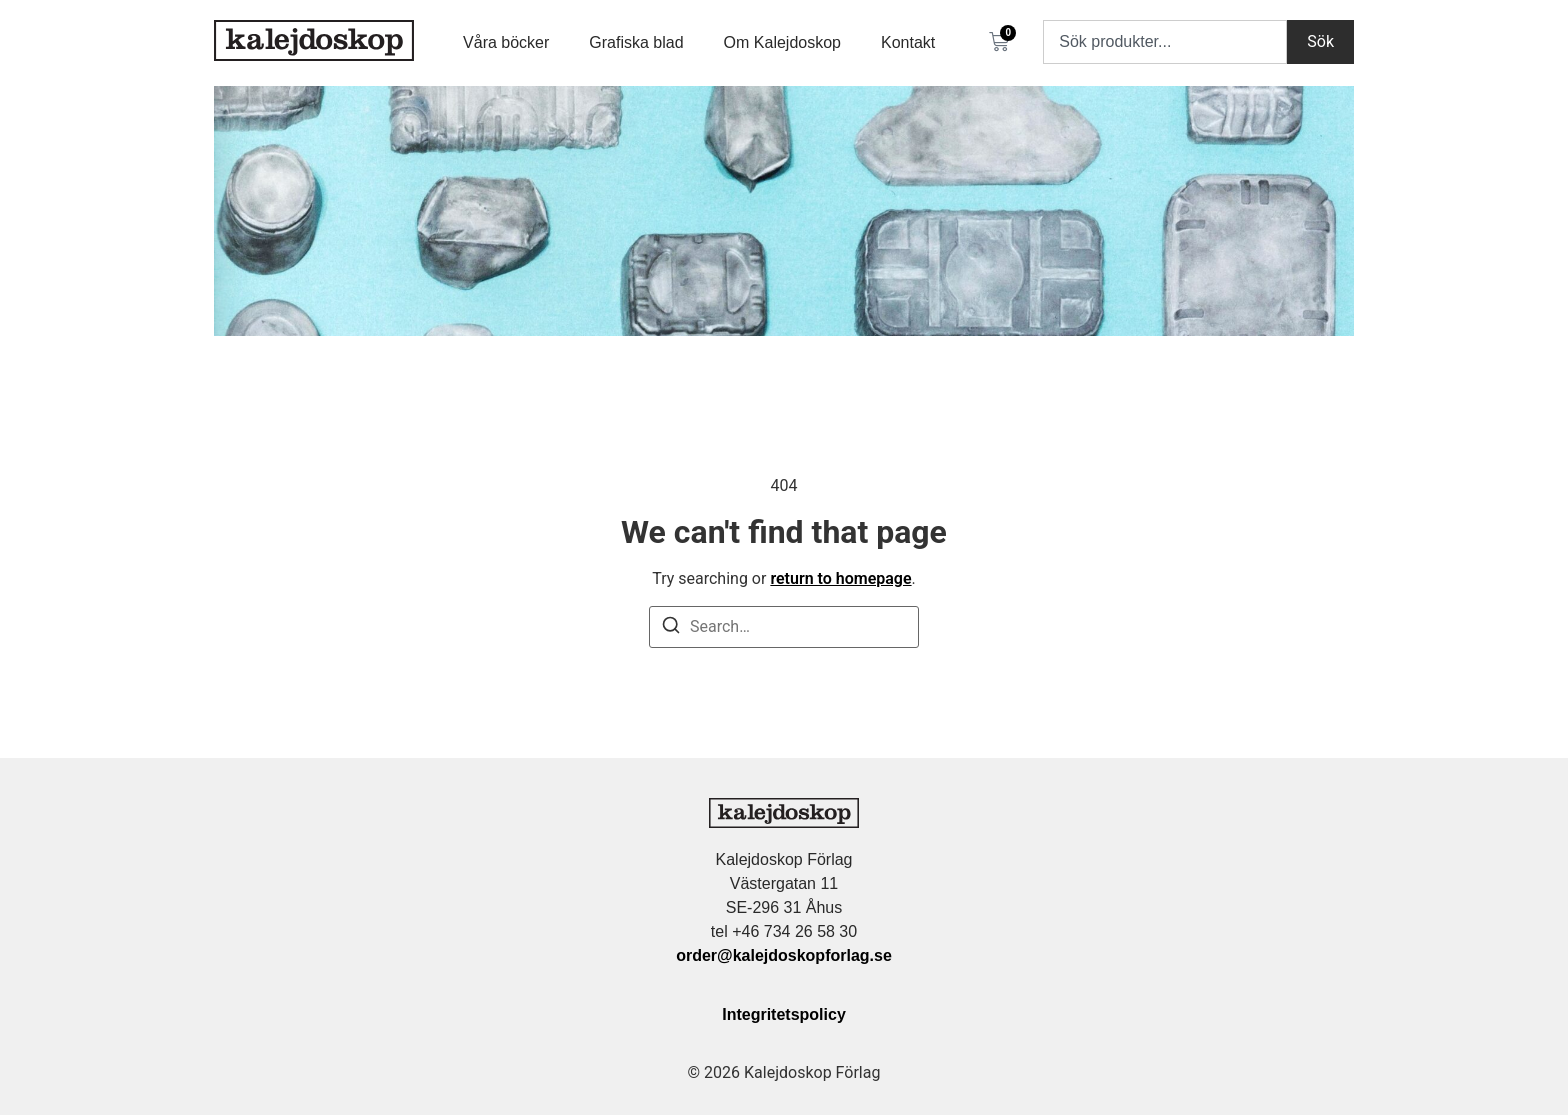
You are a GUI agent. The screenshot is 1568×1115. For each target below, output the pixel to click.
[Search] (671, 628)
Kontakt (908, 42)
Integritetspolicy (784, 1014)
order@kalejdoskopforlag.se (784, 955)
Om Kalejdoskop (782, 42)
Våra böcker (506, 42)
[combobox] (1165, 42)
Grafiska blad (636, 42)
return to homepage (840, 578)
